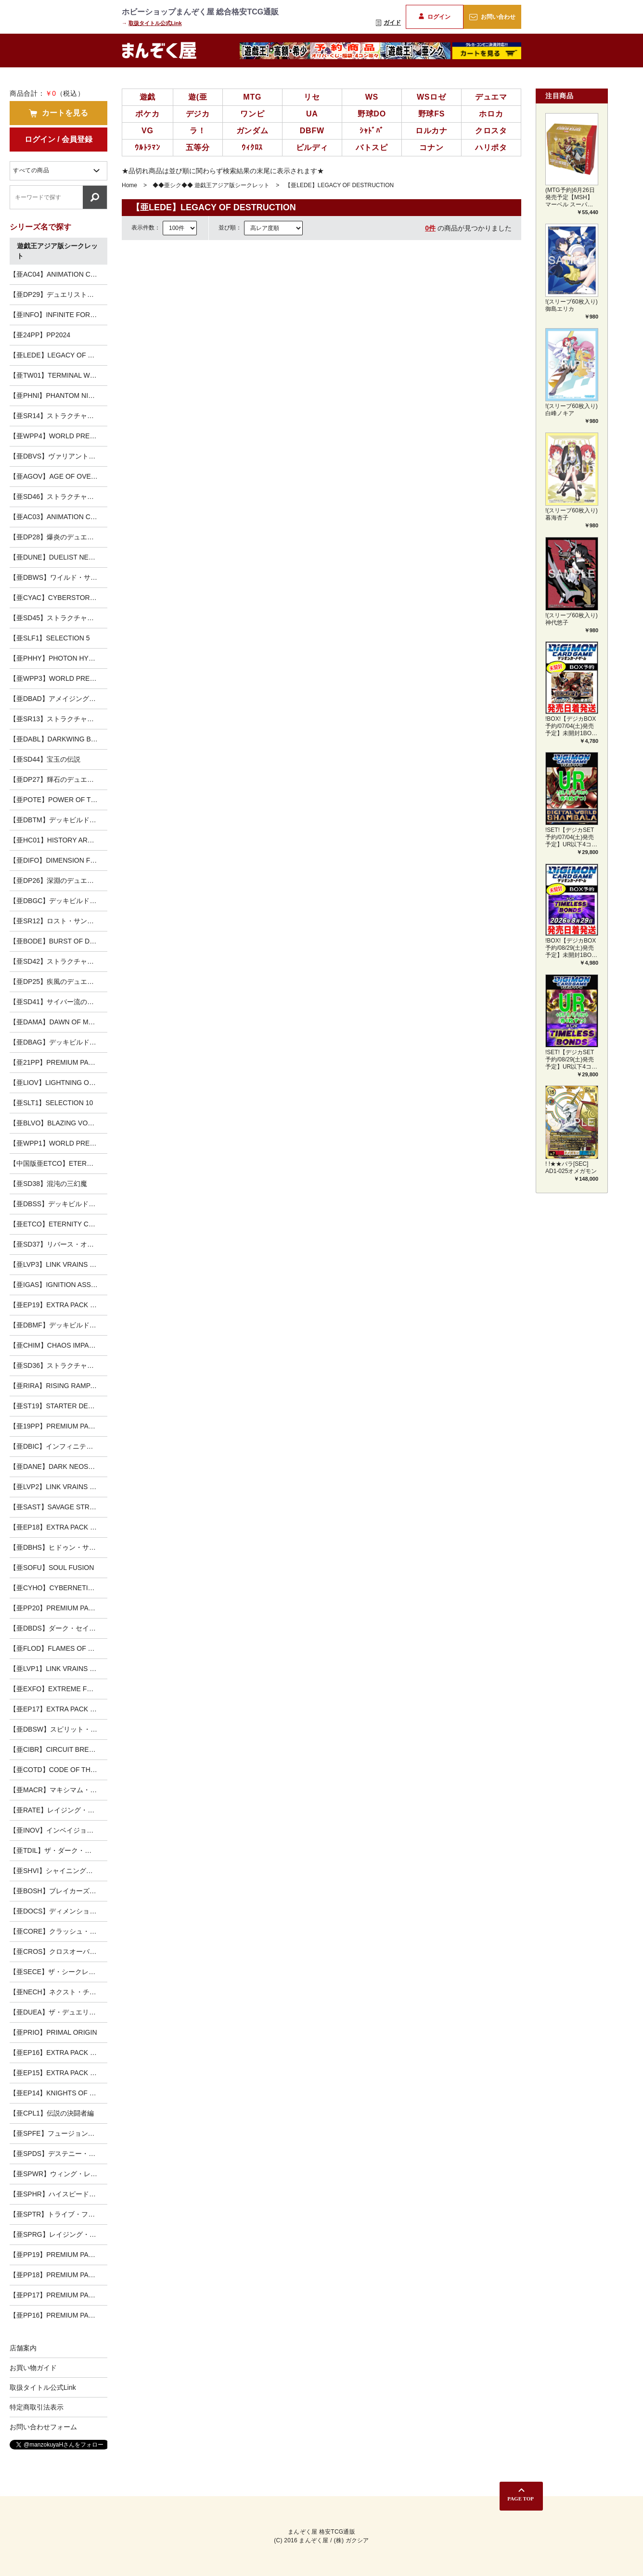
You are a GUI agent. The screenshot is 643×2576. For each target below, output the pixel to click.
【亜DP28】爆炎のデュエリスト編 (58, 537)
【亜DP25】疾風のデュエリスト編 (58, 981)
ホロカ (491, 114)
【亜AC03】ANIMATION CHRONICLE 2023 (58, 517)
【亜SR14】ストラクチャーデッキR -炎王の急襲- (58, 416)
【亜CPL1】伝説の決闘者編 (52, 2113)
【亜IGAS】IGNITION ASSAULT (58, 1284)
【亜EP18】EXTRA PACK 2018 (57, 1527)
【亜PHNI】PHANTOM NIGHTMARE (58, 395)
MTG (252, 97)
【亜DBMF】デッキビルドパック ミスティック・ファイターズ (58, 1325)
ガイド (388, 22)
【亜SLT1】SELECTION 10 (51, 1103)
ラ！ (198, 131)
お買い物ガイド (33, 2368)
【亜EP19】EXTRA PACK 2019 (57, 1305)
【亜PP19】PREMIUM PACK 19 (58, 2254)
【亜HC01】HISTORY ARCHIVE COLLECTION (58, 840)
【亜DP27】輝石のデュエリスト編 (58, 779)
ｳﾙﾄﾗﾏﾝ (147, 147)
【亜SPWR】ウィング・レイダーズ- (58, 2174)
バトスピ (372, 147)
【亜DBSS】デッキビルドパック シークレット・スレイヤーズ (58, 1204)
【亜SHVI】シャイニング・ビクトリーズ (58, 1871)
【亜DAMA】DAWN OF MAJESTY (58, 1022)
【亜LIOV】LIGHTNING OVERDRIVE (58, 1082)
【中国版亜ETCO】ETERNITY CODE (58, 1163)
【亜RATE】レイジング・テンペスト (58, 1810)
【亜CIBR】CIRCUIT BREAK (54, 1749)
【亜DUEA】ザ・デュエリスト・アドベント (58, 2012)
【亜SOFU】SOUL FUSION (52, 1567)
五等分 (198, 147)
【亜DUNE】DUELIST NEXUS (56, 557)
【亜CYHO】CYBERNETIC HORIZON (58, 1588)
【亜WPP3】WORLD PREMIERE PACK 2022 (58, 678)
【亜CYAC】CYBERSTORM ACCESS (58, 597)
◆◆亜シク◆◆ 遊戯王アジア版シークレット (211, 185)
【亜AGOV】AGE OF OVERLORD (58, 476)
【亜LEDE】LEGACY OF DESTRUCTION (58, 355)
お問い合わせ (492, 16)
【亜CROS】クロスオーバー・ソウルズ (58, 1951)
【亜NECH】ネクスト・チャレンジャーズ (58, 1992)
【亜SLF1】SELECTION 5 (50, 638)
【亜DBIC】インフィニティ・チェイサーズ (58, 1446)
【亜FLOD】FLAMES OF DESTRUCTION (58, 1648)
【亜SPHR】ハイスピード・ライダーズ (58, 2194)
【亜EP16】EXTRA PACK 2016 (57, 2052)
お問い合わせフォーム (43, 2427)
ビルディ (312, 147)
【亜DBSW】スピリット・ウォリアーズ (58, 1729)
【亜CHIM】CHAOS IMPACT (54, 1345)
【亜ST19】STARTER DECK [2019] (58, 1406)
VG (147, 131)
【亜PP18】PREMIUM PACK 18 (58, 2275)
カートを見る (58, 113)
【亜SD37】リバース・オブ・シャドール (58, 1244)
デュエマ (491, 97)
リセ (312, 97)
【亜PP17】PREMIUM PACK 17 (58, 2295)
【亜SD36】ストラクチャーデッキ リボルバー (58, 1365)
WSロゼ (431, 97)
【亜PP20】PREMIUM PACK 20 (58, 1608)
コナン (431, 147)
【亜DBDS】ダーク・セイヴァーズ (58, 1628)
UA (312, 114)
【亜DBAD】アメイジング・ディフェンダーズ (58, 698)
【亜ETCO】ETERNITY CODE (56, 1224)
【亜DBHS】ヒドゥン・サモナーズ (58, 1547)
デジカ (198, 114)
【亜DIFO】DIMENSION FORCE (58, 860)
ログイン (434, 16)
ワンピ (252, 114)
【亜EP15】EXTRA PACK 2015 (57, 2073)
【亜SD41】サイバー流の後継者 (58, 1002)
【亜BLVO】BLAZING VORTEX (57, 1123)
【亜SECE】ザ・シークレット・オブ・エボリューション (58, 1972)
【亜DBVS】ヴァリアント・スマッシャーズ (58, 456)
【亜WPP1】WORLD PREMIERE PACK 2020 (58, 1143)
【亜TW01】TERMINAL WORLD (58, 375)
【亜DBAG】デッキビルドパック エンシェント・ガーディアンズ (58, 1042)
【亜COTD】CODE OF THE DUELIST (58, 1769)
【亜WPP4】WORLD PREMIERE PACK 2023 (58, 436)
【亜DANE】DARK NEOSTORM (58, 1466)
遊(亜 (197, 97)
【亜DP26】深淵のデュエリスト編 (58, 880)
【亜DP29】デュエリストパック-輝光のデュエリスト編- (58, 294)
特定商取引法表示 (37, 2407)
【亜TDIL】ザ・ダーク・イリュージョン (58, 1850)
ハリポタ (491, 147)
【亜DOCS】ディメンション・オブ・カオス (58, 1911)
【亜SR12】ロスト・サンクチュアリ (58, 921)
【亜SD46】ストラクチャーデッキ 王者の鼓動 (58, 496)
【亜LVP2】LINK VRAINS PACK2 (58, 1487)
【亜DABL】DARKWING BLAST (58, 739)
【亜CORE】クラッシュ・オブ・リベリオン (58, 1931)
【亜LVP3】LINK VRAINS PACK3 (58, 1264)
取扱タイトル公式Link (155, 23)
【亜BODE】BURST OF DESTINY (58, 941)
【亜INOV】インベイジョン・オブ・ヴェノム (58, 1830)
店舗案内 (23, 2348)
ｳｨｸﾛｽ (252, 147)
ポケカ (147, 114)
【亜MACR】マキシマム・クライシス (58, 1790)
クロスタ (491, 131)
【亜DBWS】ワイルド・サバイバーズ (58, 577)
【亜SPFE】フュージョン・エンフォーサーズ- (58, 2133)
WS (371, 97)
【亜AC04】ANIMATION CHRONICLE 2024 (58, 274)
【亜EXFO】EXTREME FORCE (58, 1689)
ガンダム (252, 131)
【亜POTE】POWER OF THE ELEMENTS (58, 799)
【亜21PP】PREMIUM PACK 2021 (58, 1062)
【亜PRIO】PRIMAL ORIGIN (53, 2032)
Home (129, 185)
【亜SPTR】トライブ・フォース (58, 2214)
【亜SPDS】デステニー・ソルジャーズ (58, 2153)
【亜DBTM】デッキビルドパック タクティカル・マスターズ (58, 820)
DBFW (312, 131)
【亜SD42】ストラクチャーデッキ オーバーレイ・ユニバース (58, 961)
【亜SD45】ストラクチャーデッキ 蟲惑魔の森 (58, 618)
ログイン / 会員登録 (58, 139)
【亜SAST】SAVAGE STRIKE (55, 1507)
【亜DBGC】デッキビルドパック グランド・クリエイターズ (58, 901)
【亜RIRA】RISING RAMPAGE (57, 1386)
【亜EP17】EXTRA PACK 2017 (57, 1709)
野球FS (431, 114)
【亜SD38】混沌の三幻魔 (48, 1183)
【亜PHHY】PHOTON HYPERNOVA (58, 658)
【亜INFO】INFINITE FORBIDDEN (58, 315)
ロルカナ (431, 131)
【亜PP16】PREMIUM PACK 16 (58, 2315)
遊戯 (148, 97)
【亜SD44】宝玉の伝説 (45, 759)
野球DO (372, 114)
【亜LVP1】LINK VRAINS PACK (58, 1668)
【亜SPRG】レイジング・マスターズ (58, 2234)
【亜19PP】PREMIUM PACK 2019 (58, 1426)
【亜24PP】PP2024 (40, 335)
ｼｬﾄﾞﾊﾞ (372, 131)
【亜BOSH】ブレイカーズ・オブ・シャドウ (58, 1891)
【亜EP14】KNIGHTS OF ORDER (58, 2093)
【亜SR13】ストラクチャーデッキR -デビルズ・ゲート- (58, 719)
